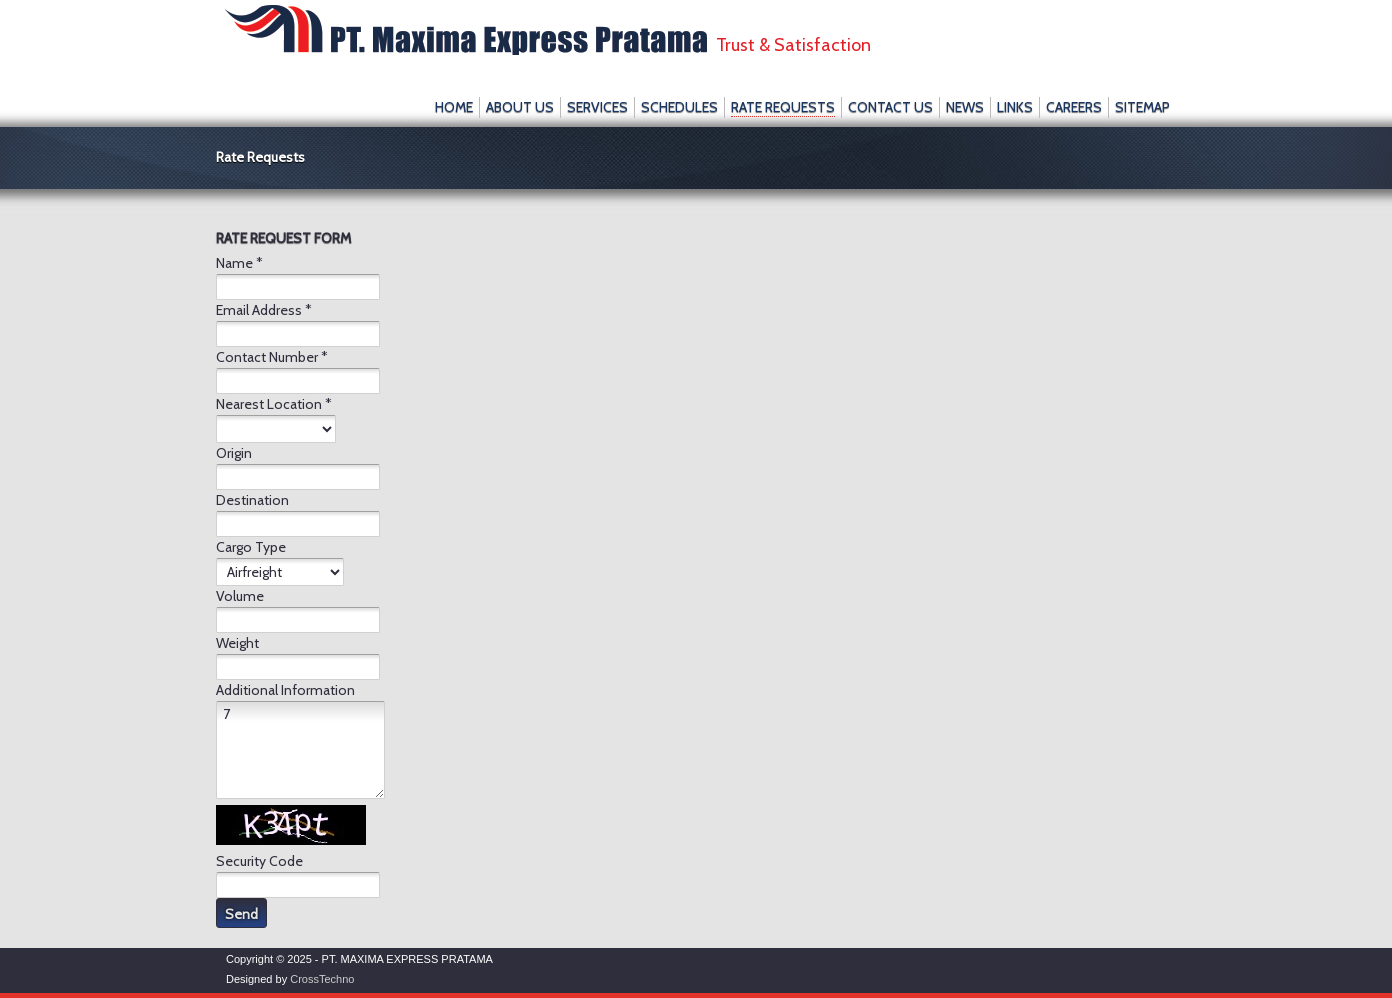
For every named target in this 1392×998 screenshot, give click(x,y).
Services (597, 107)
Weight (237, 643)
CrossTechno (322, 979)
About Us (520, 107)
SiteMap (1142, 107)
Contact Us (890, 107)
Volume (240, 596)
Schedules (679, 107)
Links (1015, 107)
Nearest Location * (274, 404)
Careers (1074, 107)
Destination (252, 500)
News (965, 107)
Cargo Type (251, 547)
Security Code (259, 861)
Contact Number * (272, 357)
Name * (239, 263)
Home (454, 107)
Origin (234, 453)
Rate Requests (783, 107)
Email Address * (264, 310)
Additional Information (285, 690)
